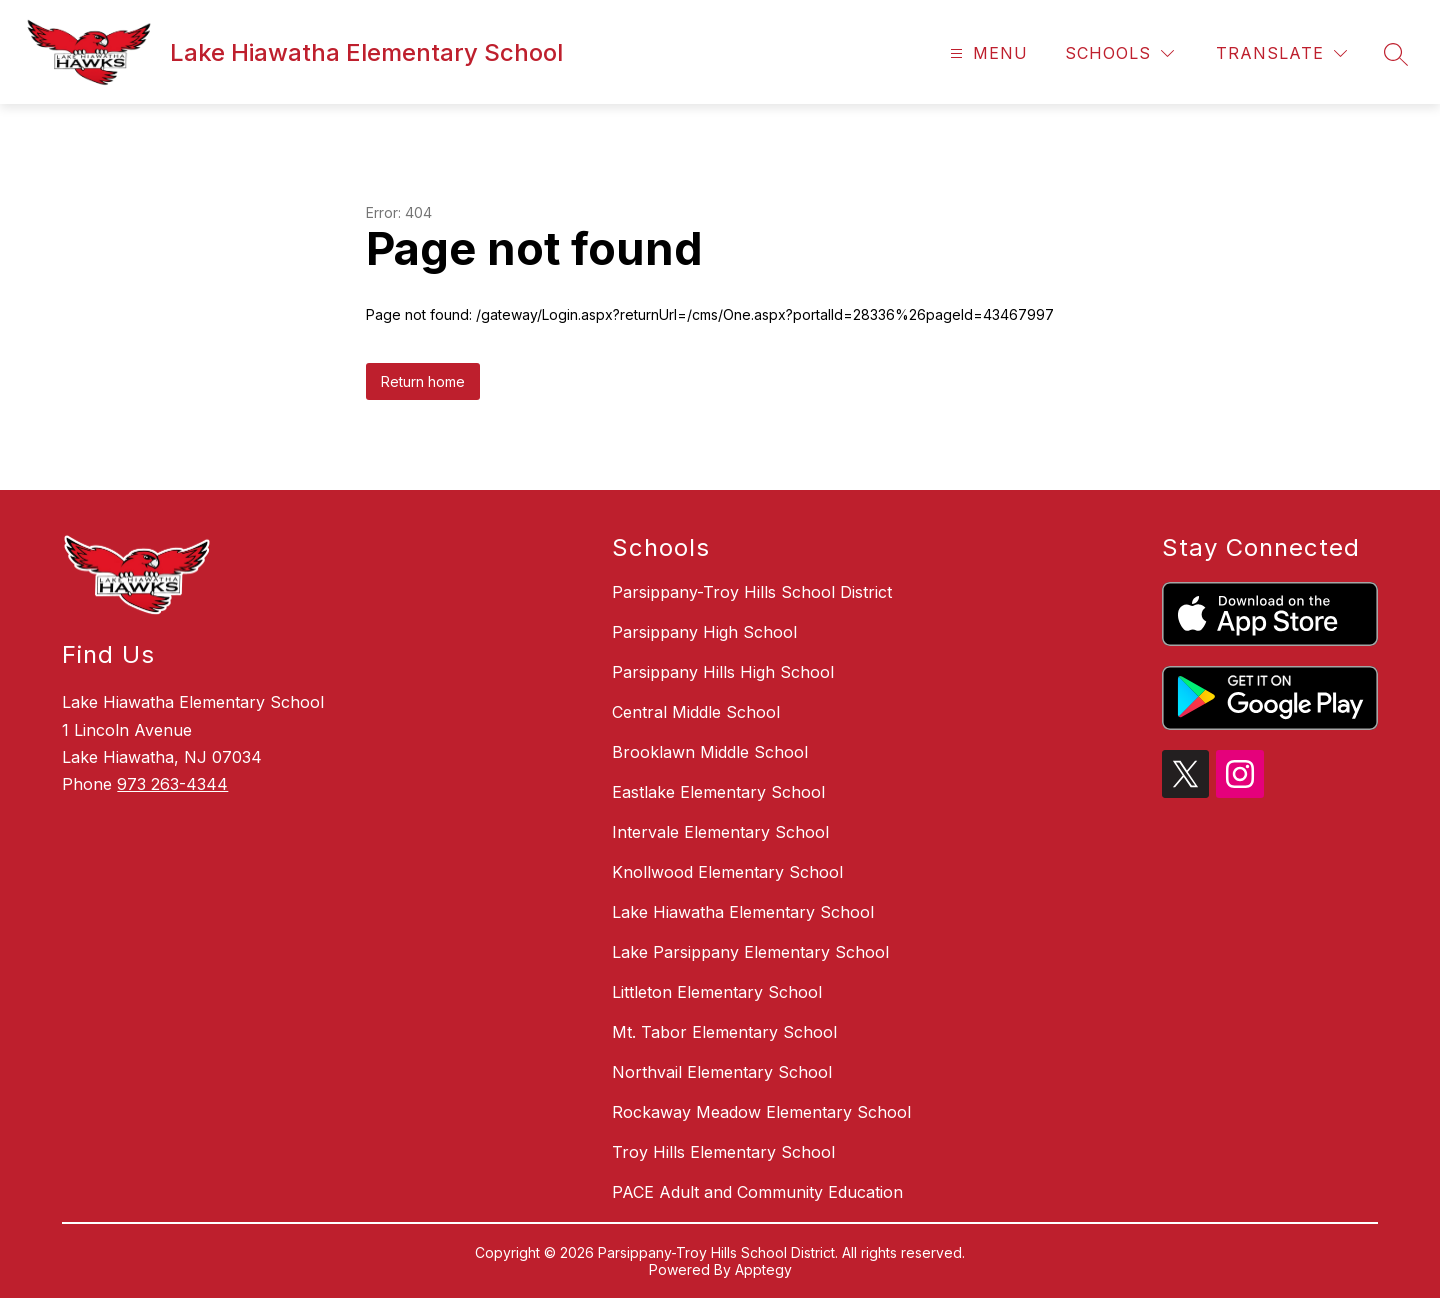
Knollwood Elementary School (727, 872)
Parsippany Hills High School (723, 672)
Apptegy (763, 1269)
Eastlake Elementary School (718, 792)
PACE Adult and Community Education (757, 1192)
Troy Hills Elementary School (723, 1152)
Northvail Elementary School (722, 1072)
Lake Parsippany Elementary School (750, 952)
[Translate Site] (1281, 53)
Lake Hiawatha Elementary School (743, 912)
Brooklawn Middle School (710, 752)
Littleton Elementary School (717, 992)
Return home (423, 381)
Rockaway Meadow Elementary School (761, 1112)
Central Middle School (696, 712)
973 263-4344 (172, 784)
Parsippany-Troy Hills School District (752, 592)
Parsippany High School (704, 632)
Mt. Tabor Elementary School (724, 1032)
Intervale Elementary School (720, 832)
